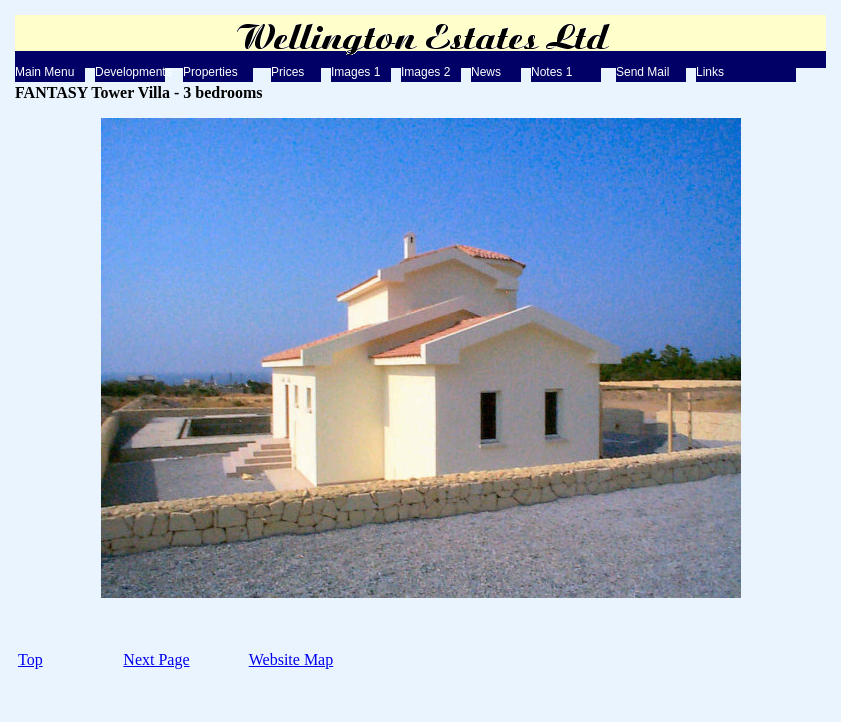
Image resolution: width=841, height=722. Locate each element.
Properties (210, 72)
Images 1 (355, 72)
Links (710, 72)
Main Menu (44, 72)
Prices (287, 72)
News (486, 72)
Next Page (156, 659)
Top (30, 659)
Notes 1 (551, 72)
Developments (133, 72)
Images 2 (425, 72)
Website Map (291, 659)
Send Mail (642, 72)
